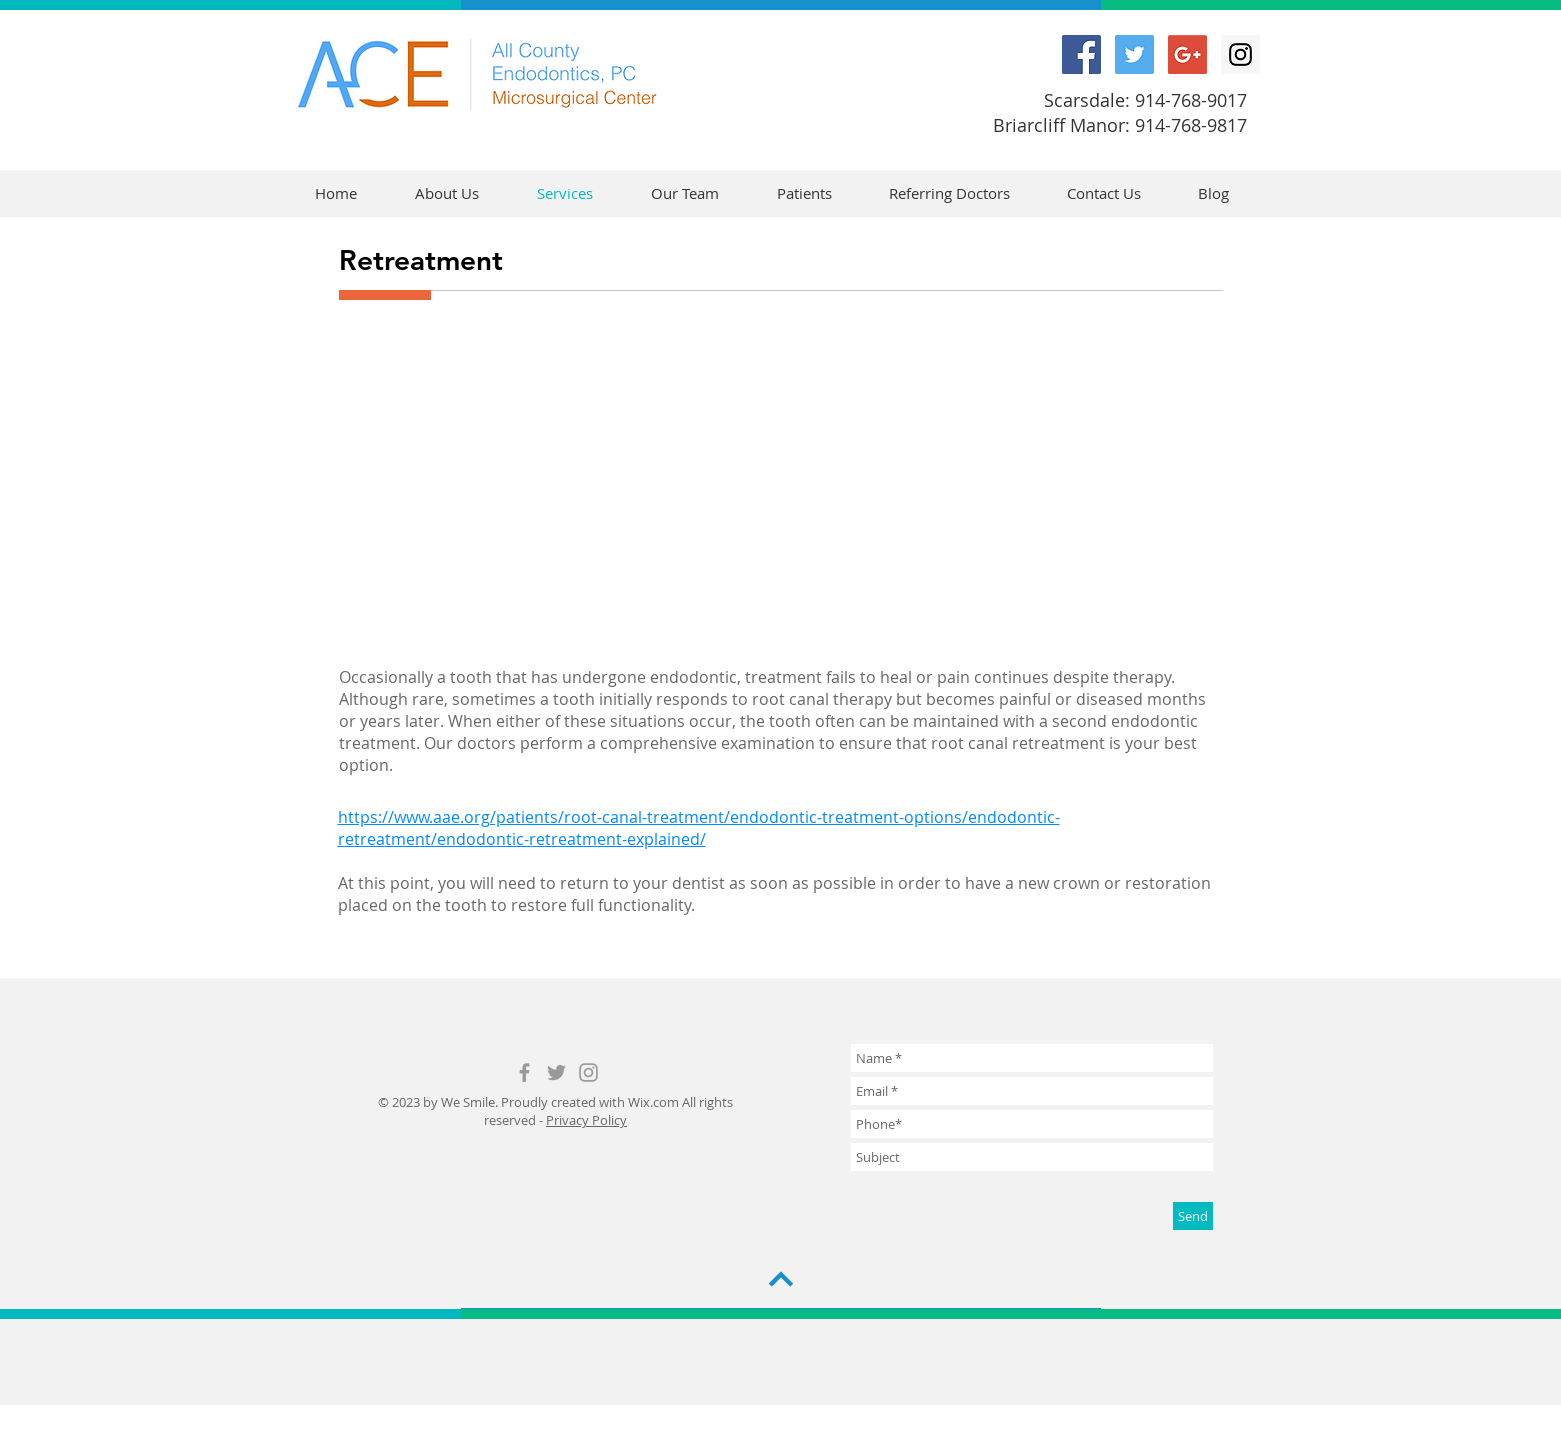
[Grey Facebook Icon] (524, 1072)
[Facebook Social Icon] (1081, 54)
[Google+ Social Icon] (1187, 54)
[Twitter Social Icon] (1134, 54)
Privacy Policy (586, 1120)
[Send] (1193, 1216)
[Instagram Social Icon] (1240, 54)
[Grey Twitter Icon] (556, 1072)
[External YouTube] (781, 478)
